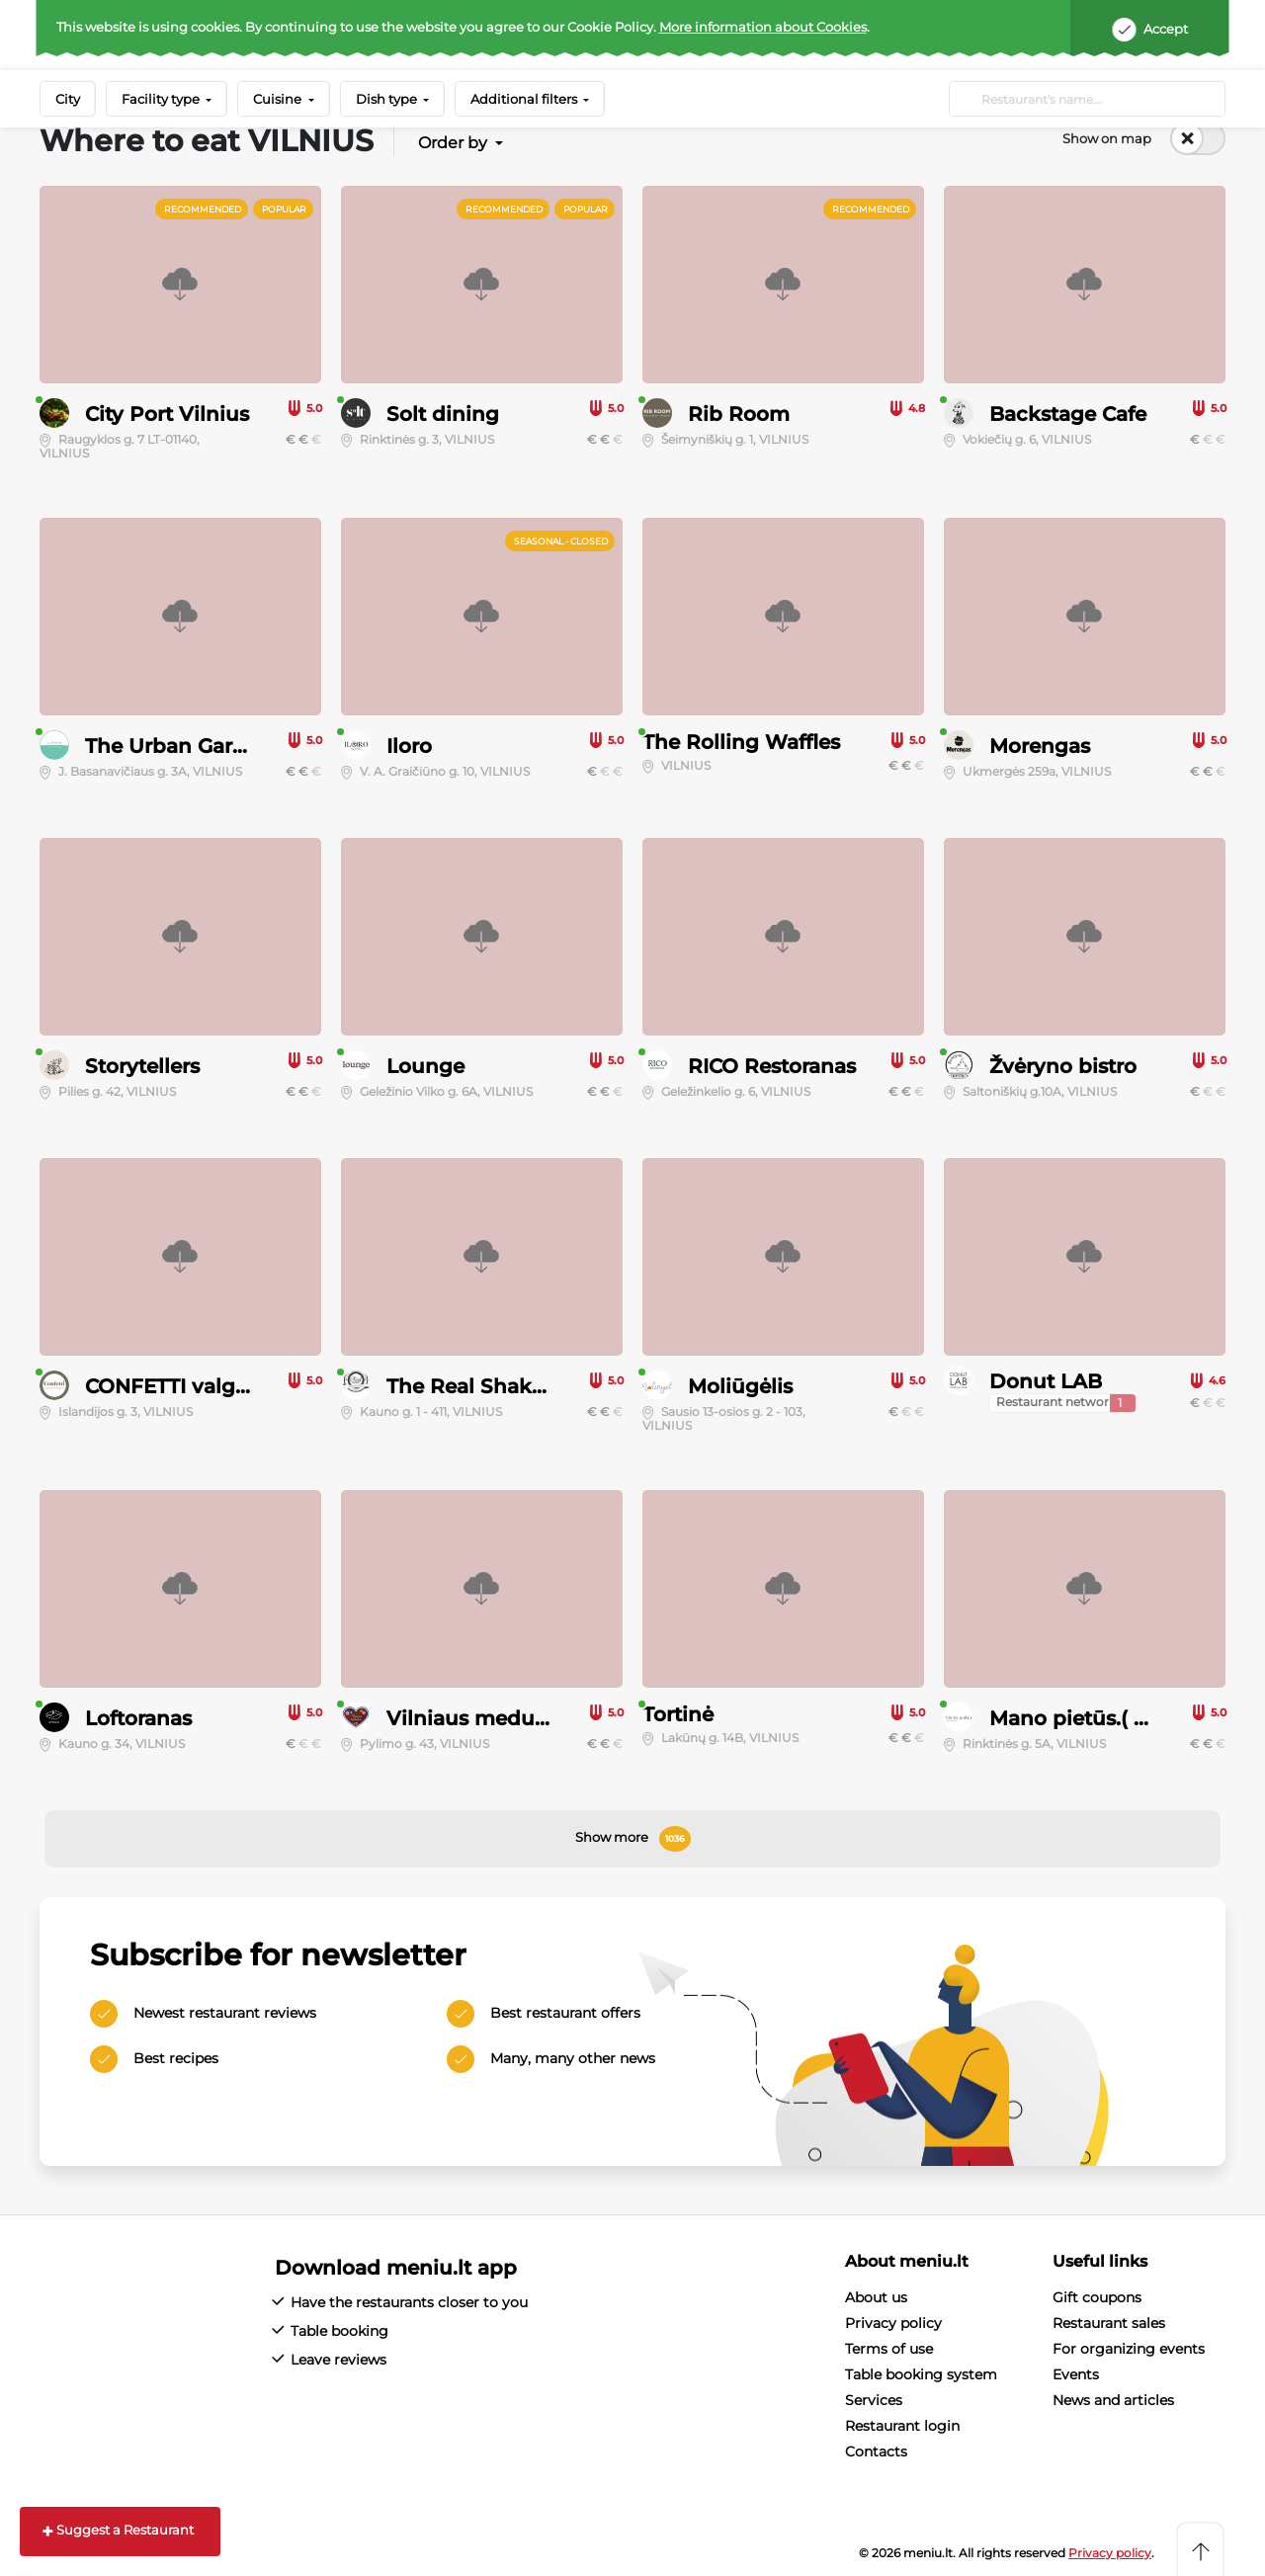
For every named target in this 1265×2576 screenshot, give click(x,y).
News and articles (1113, 2400)
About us (876, 2297)
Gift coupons (1097, 2297)
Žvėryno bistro (1063, 1066)
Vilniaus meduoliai (481, 1718)
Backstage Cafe (1067, 414)
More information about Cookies (763, 27)
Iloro (409, 746)
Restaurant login (902, 2426)
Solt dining (442, 414)
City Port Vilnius (167, 414)
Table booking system (921, 2374)
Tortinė (678, 1714)
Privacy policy (893, 2323)
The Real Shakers (473, 1386)
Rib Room (739, 414)
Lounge (425, 1066)
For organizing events (1129, 2349)
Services (873, 2400)
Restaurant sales (1109, 2323)
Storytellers (142, 1066)
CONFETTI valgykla (181, 1386)
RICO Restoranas (772, 1066)
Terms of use (889, 2349)
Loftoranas (138, 1718)
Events (1076, 2374)
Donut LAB (1045, 1381)
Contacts (876, 2451)
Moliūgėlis (740, 1386)
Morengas (1039, 746)
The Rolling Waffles (741, 742)
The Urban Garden (178, 746)
